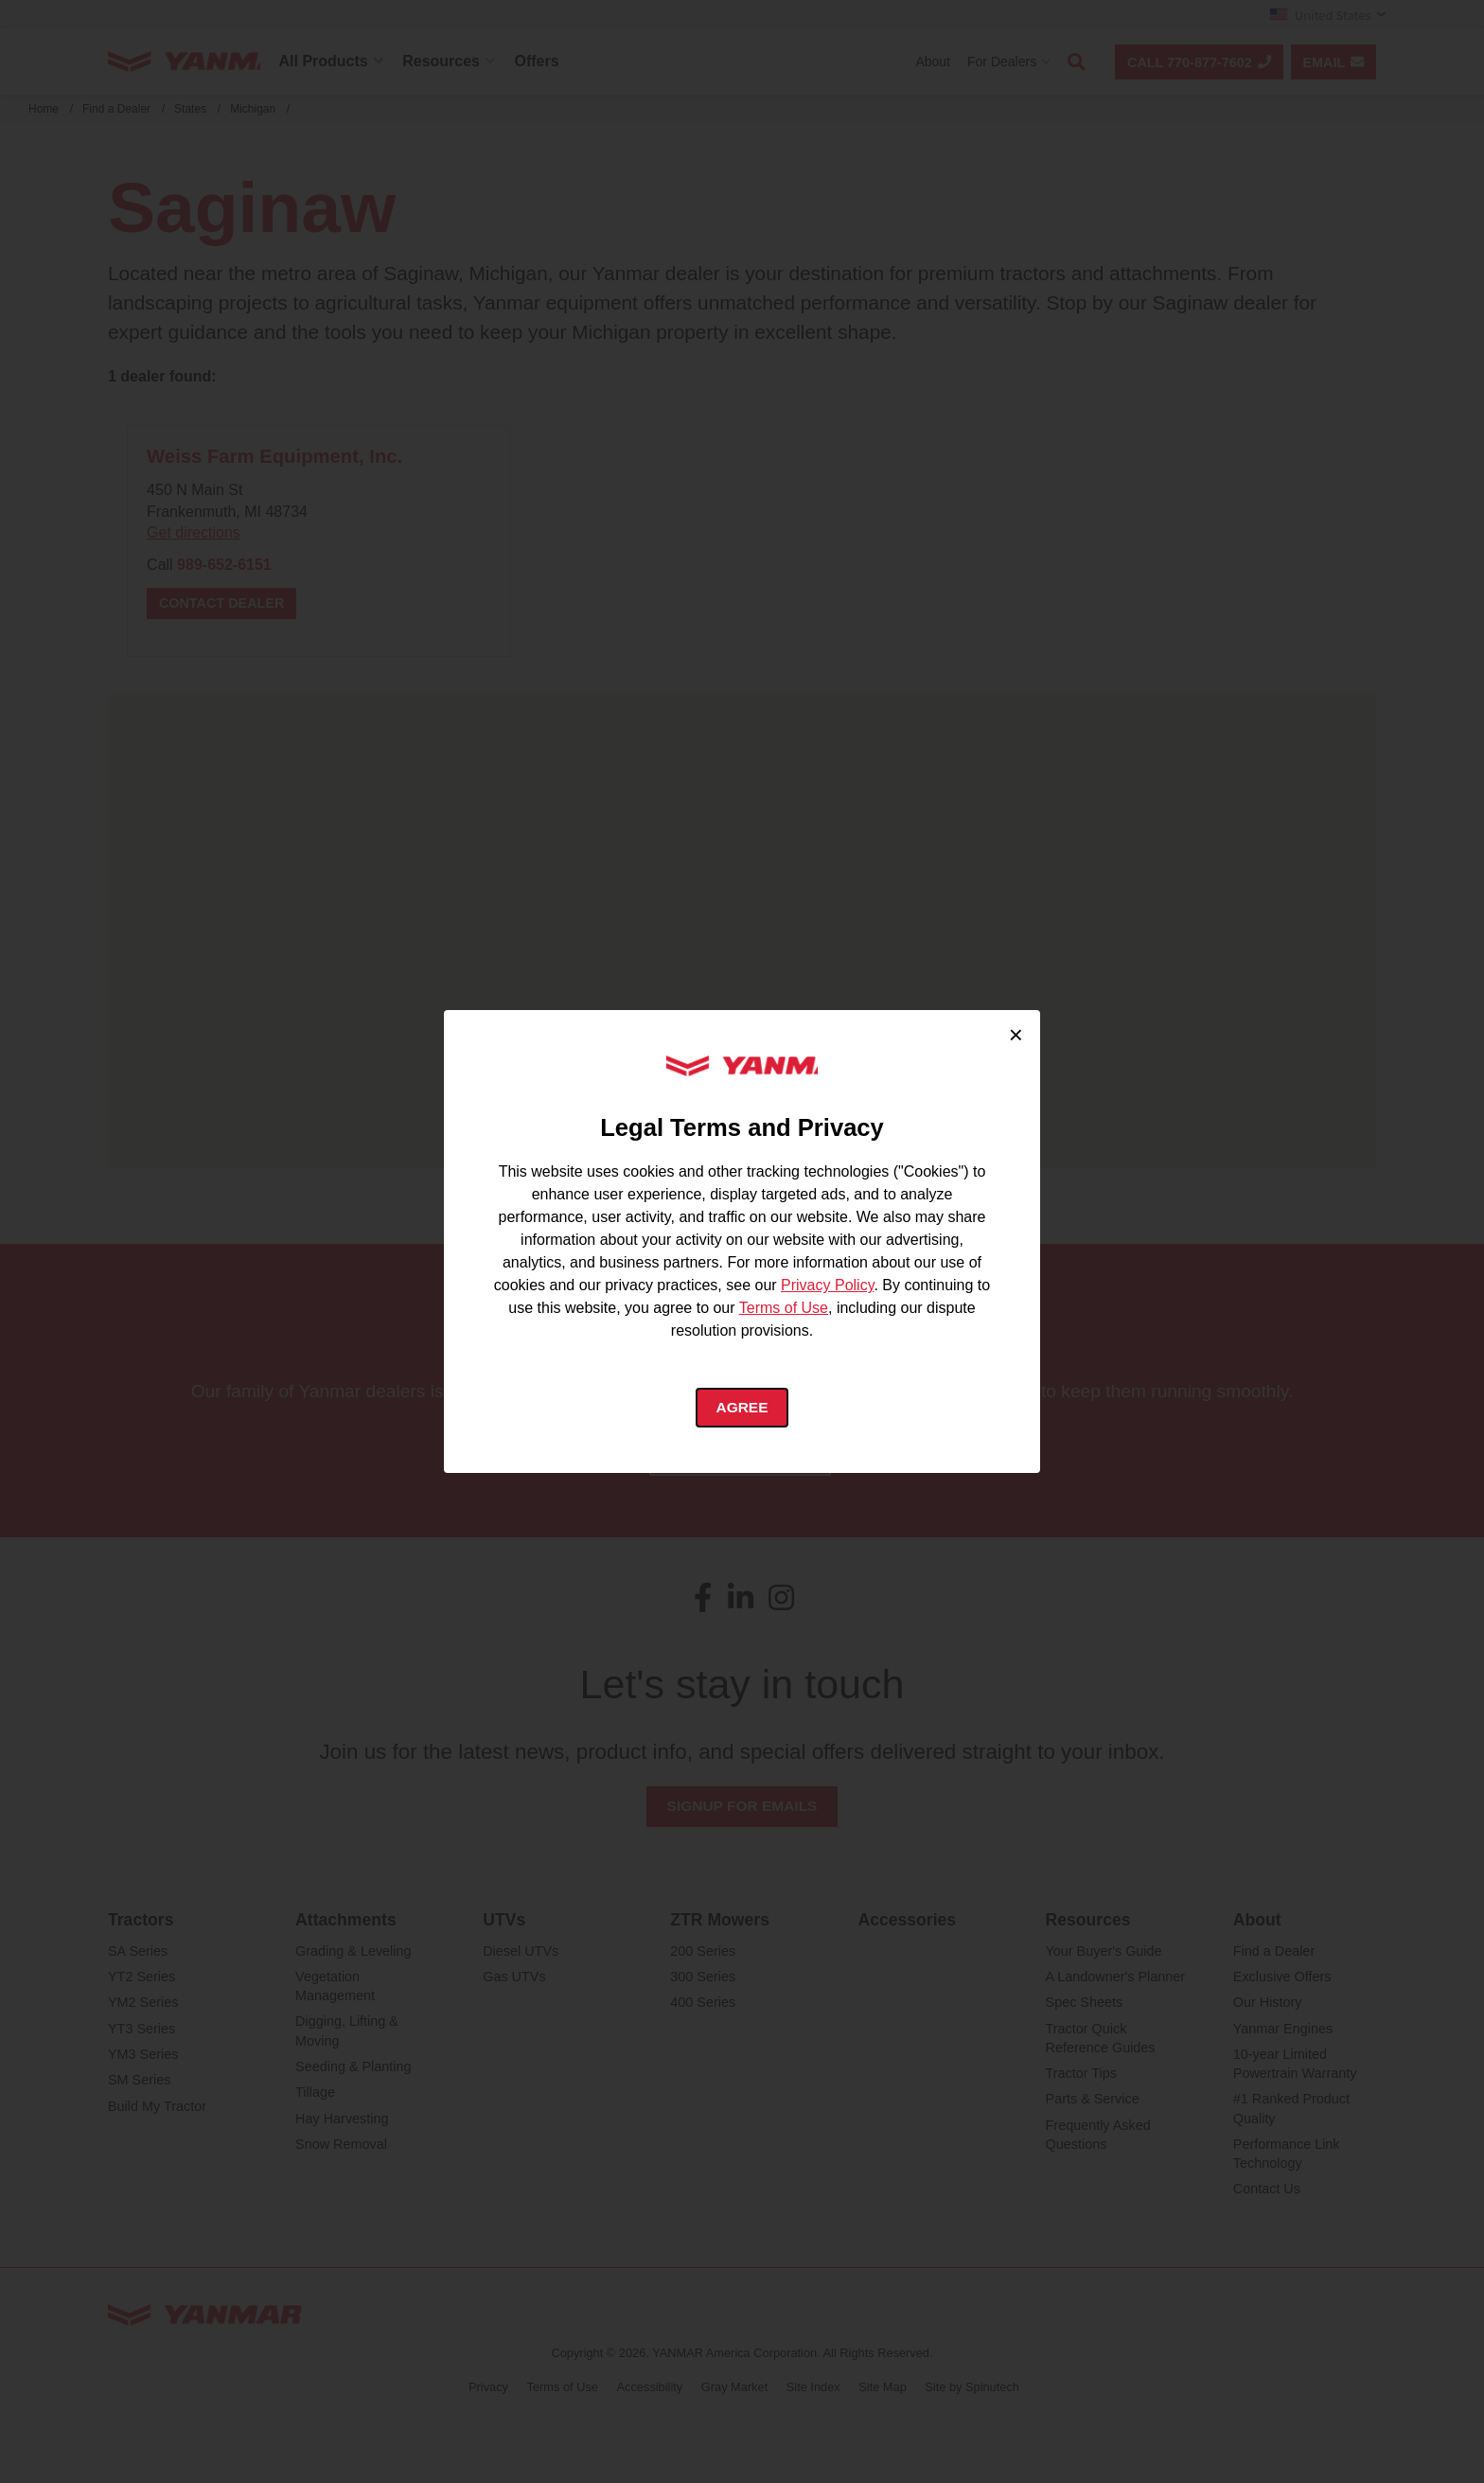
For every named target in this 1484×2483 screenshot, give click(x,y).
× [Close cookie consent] (1016, 1033)
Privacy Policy (827, 1285)
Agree (742, 1408)
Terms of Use (783, 1308)
